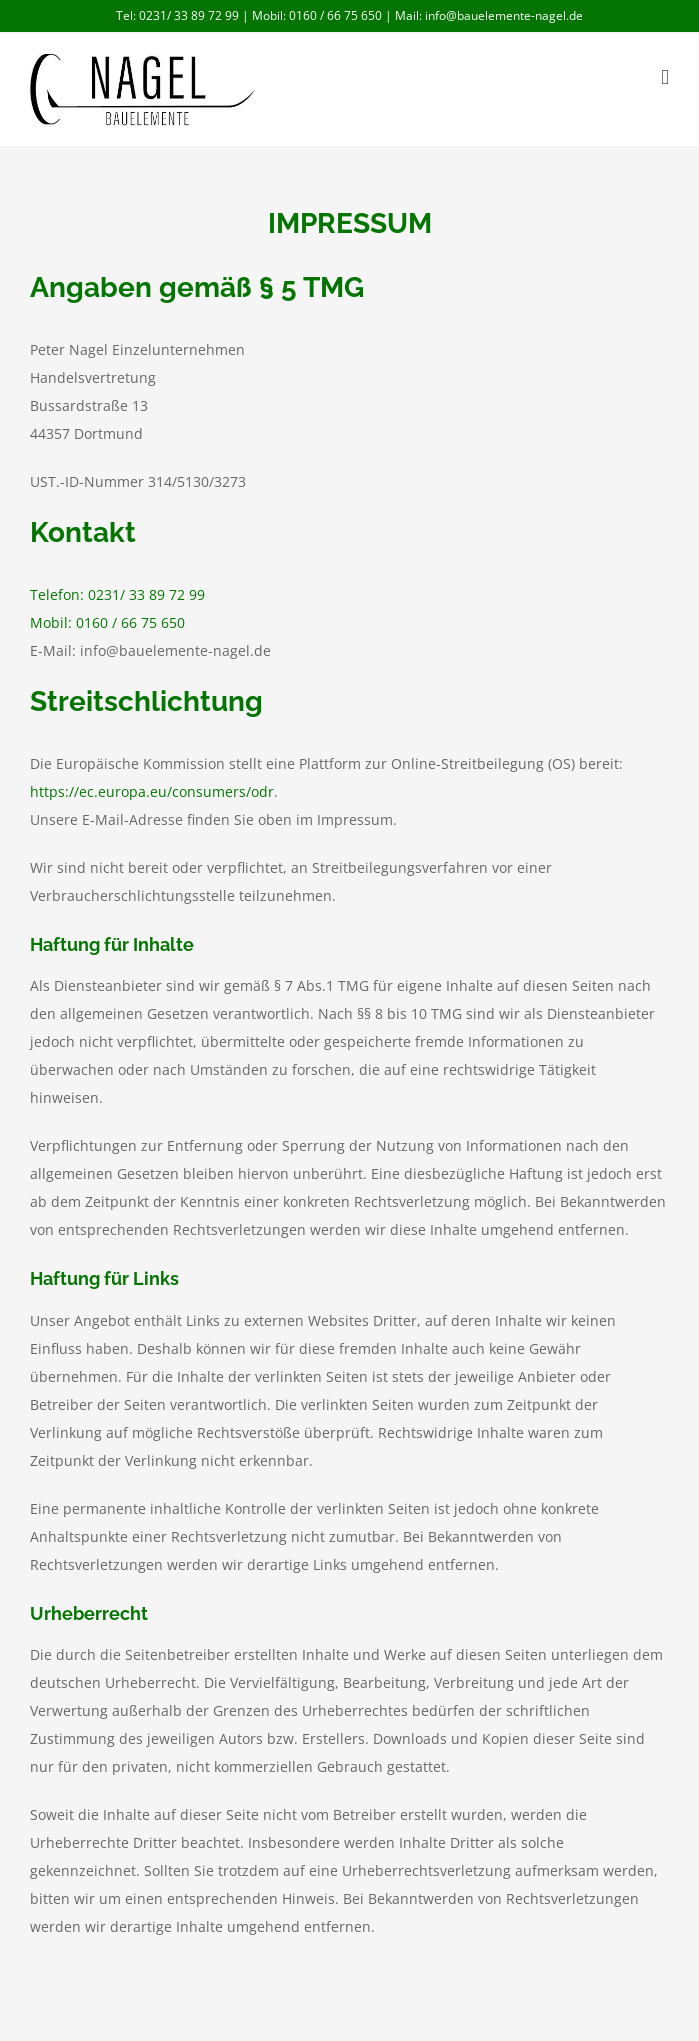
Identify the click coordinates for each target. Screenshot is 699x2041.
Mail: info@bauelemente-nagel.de (489, 15)
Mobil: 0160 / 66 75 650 (317, 15)
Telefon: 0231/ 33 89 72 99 (117, 594)
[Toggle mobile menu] (665, 77)
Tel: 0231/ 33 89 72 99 (179, 15)
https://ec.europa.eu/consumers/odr (152, 791)
